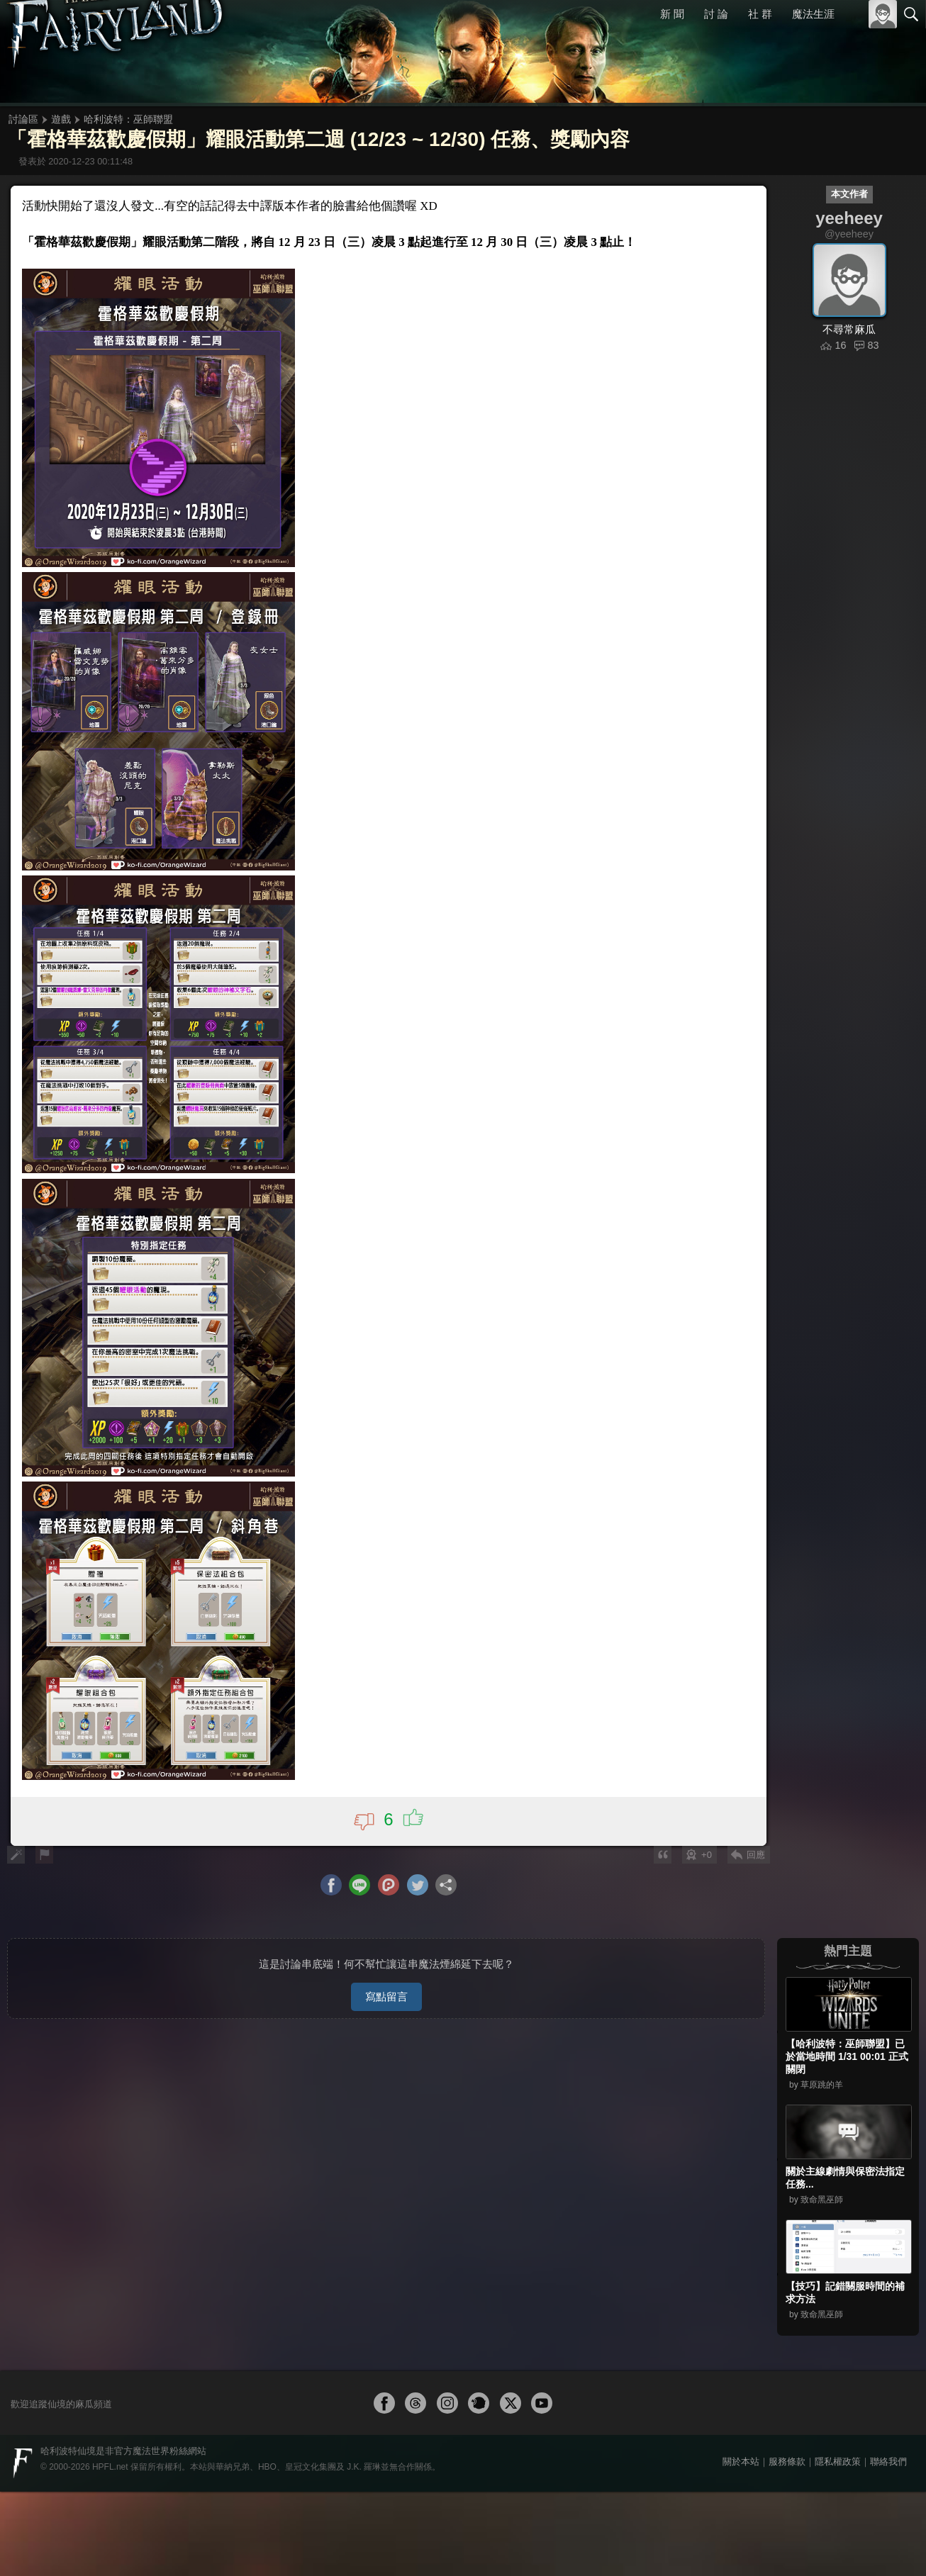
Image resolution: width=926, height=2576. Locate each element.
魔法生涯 (813, 14)
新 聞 (673, 14)
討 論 (717, 14)
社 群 (760, 14)
